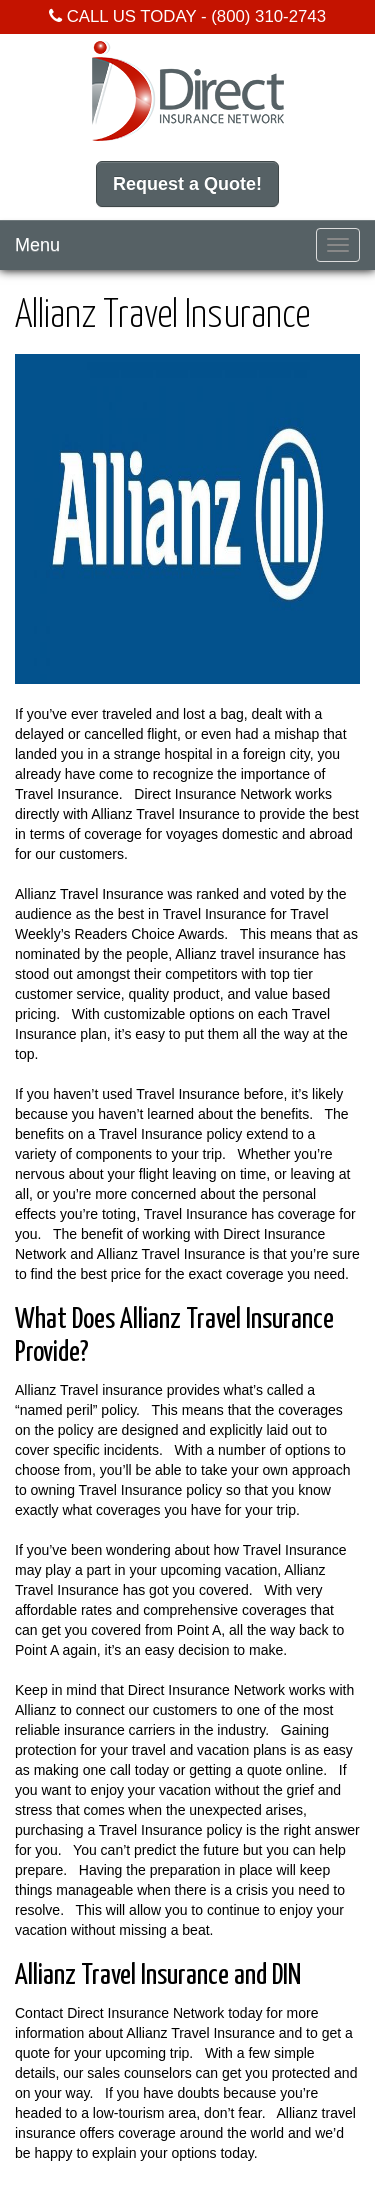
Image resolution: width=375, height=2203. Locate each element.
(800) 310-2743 (268, 16)
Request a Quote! (187, 184)
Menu (37, 245)
